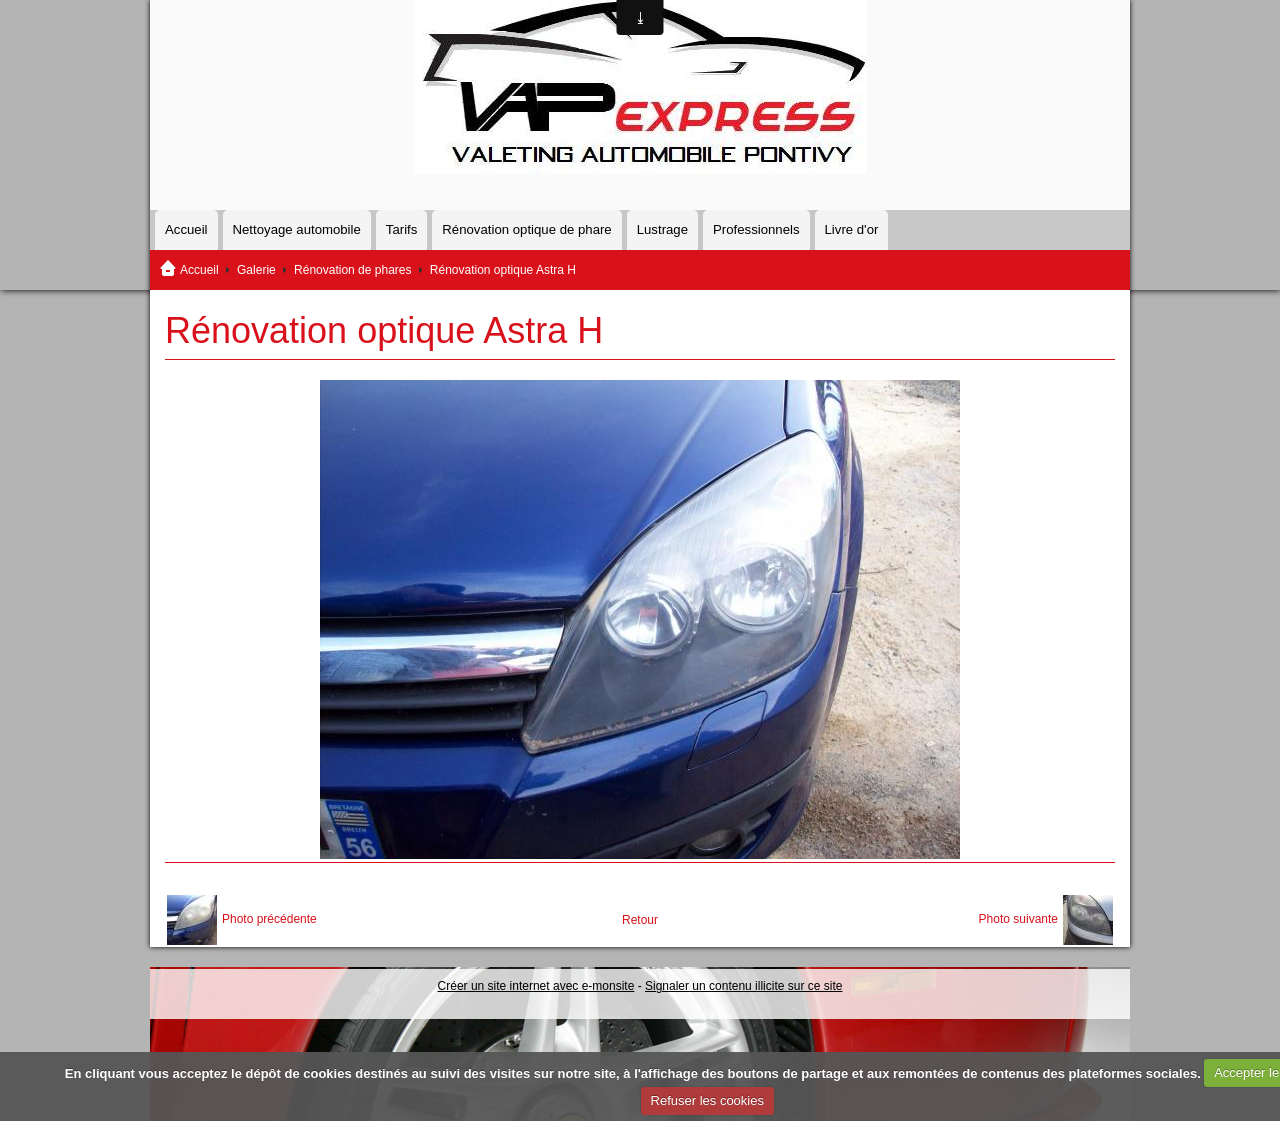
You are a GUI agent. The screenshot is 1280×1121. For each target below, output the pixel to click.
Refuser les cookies (707, 1100)
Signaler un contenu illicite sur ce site (743, 986)
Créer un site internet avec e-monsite (536, 986)
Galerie (256, 270)
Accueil (186, 229)
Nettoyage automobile (297, 229)
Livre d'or (852, 229)
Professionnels (756, 229)
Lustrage (662, 229)
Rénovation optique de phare (526, 229)
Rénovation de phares (352, 270)
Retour (640, 920)
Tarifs (402, 229)
